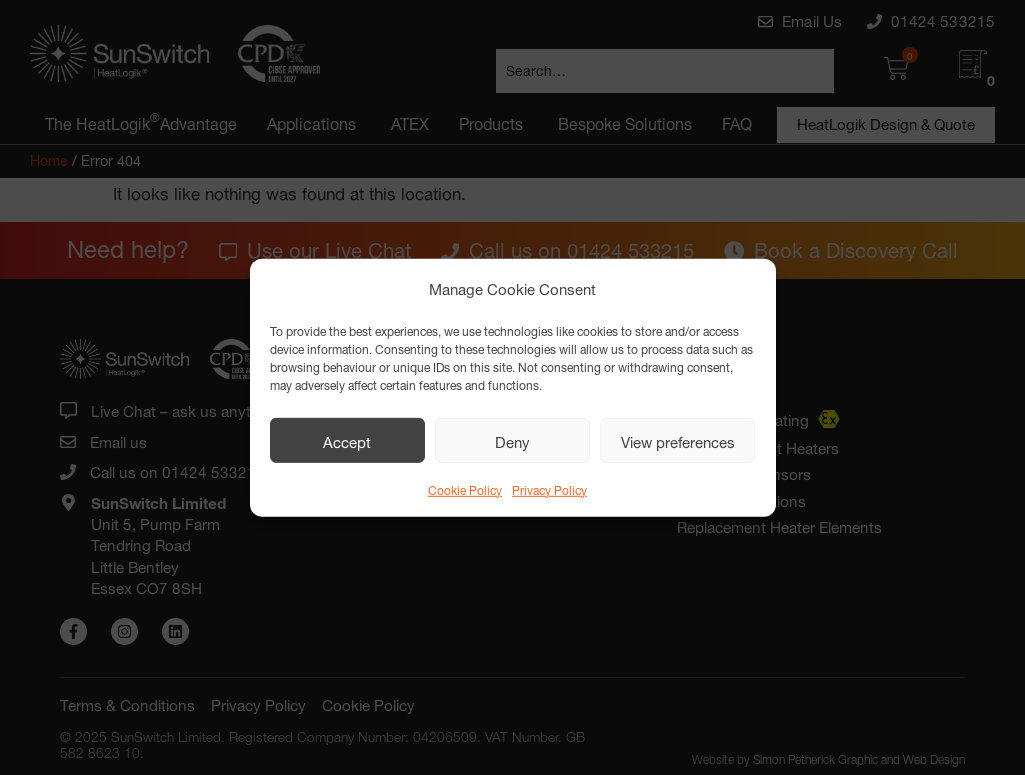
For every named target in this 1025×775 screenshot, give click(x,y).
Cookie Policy (465, 488)
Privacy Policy (549, 488)
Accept (347, 440)
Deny (512, 440)
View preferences (678, 440)
